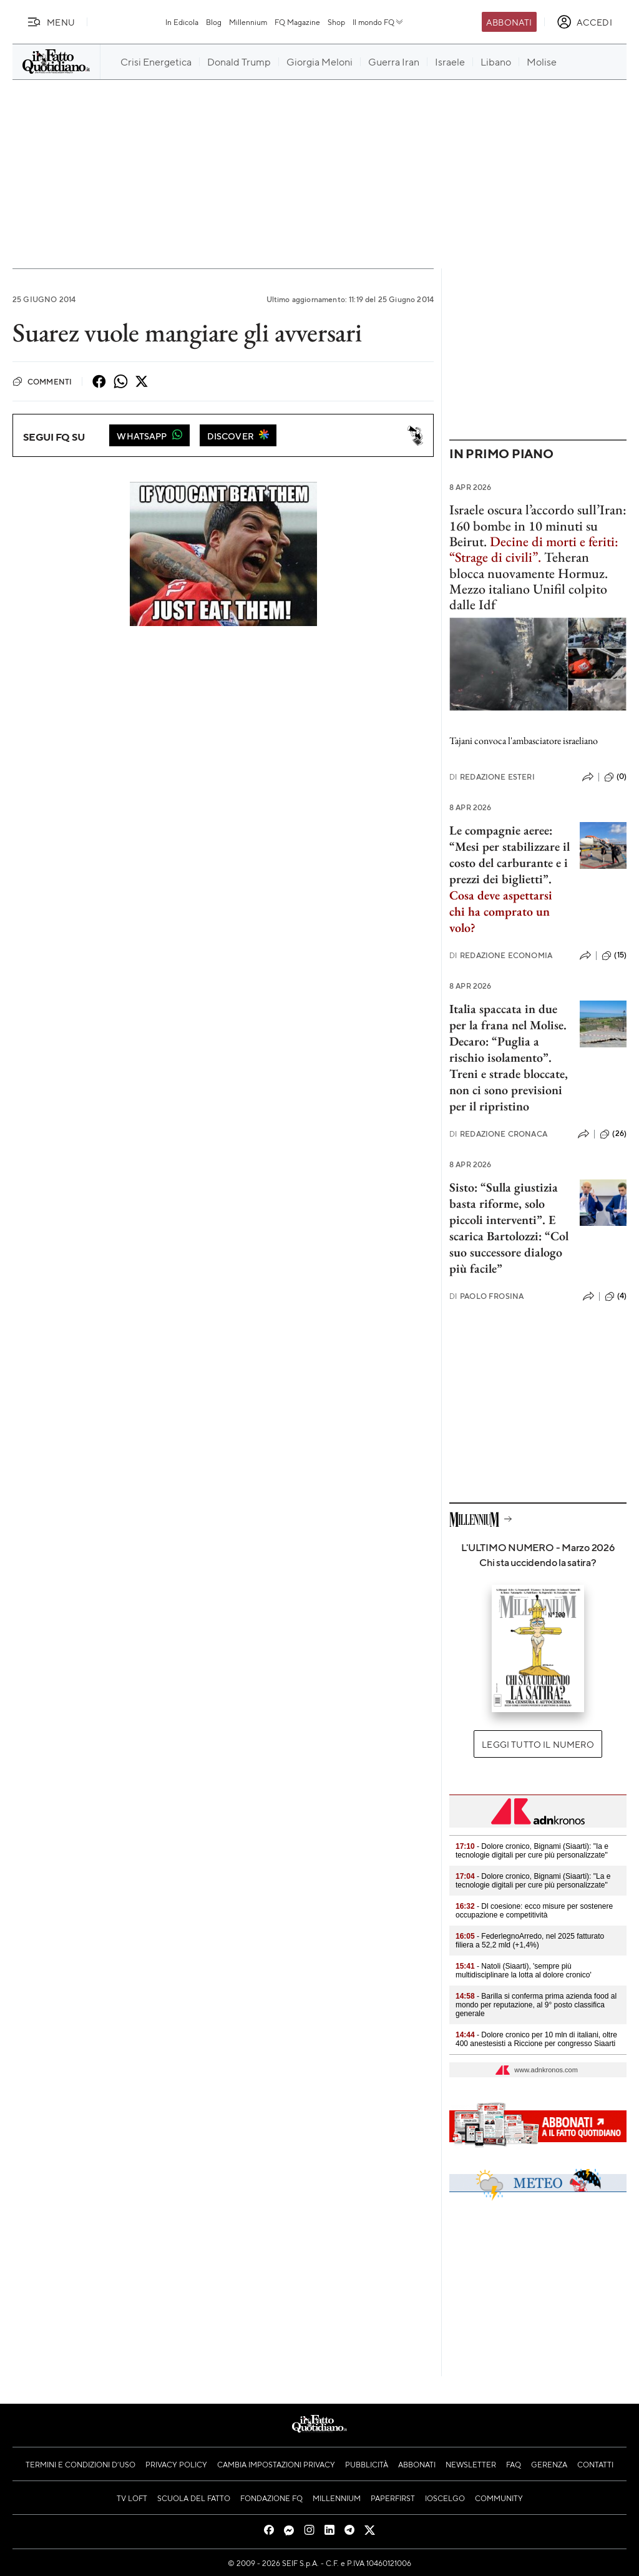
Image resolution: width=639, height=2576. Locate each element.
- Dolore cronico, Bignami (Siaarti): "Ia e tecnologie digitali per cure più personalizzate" (532, 1850)
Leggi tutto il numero (537, 1744)
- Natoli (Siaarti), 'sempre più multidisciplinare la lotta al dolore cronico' (524, 1970)
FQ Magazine (297, 22)
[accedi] (584, 22)
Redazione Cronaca (498, 1134)
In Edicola (181, 22)
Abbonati (509, 21)
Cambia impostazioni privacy (276, 2464)
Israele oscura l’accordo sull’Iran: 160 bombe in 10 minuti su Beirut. (538, 533)
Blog (214, 22)
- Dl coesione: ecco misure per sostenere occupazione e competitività (534, 1910)
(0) (615, 777)
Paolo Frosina (486, 1296)
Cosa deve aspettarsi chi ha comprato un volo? (500, 911)
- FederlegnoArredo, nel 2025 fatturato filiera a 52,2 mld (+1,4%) (530, 1940)
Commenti (42, 381)
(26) (613, 1134)
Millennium (248, 22)
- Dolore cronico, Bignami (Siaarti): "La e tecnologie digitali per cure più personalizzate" (533, 1880)
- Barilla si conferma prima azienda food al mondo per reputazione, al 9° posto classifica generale (536, 2005)
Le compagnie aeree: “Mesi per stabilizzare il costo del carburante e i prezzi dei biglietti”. (509, 854)
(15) (614, 956)
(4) (616, 1296)
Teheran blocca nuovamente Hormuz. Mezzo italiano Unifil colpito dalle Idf (528, 581)
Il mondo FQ (378, 22)
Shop (336, 22)
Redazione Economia (500, 955)
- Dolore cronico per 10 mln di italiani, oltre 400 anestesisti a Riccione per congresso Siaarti (536, 2039)
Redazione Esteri (492, 776)
